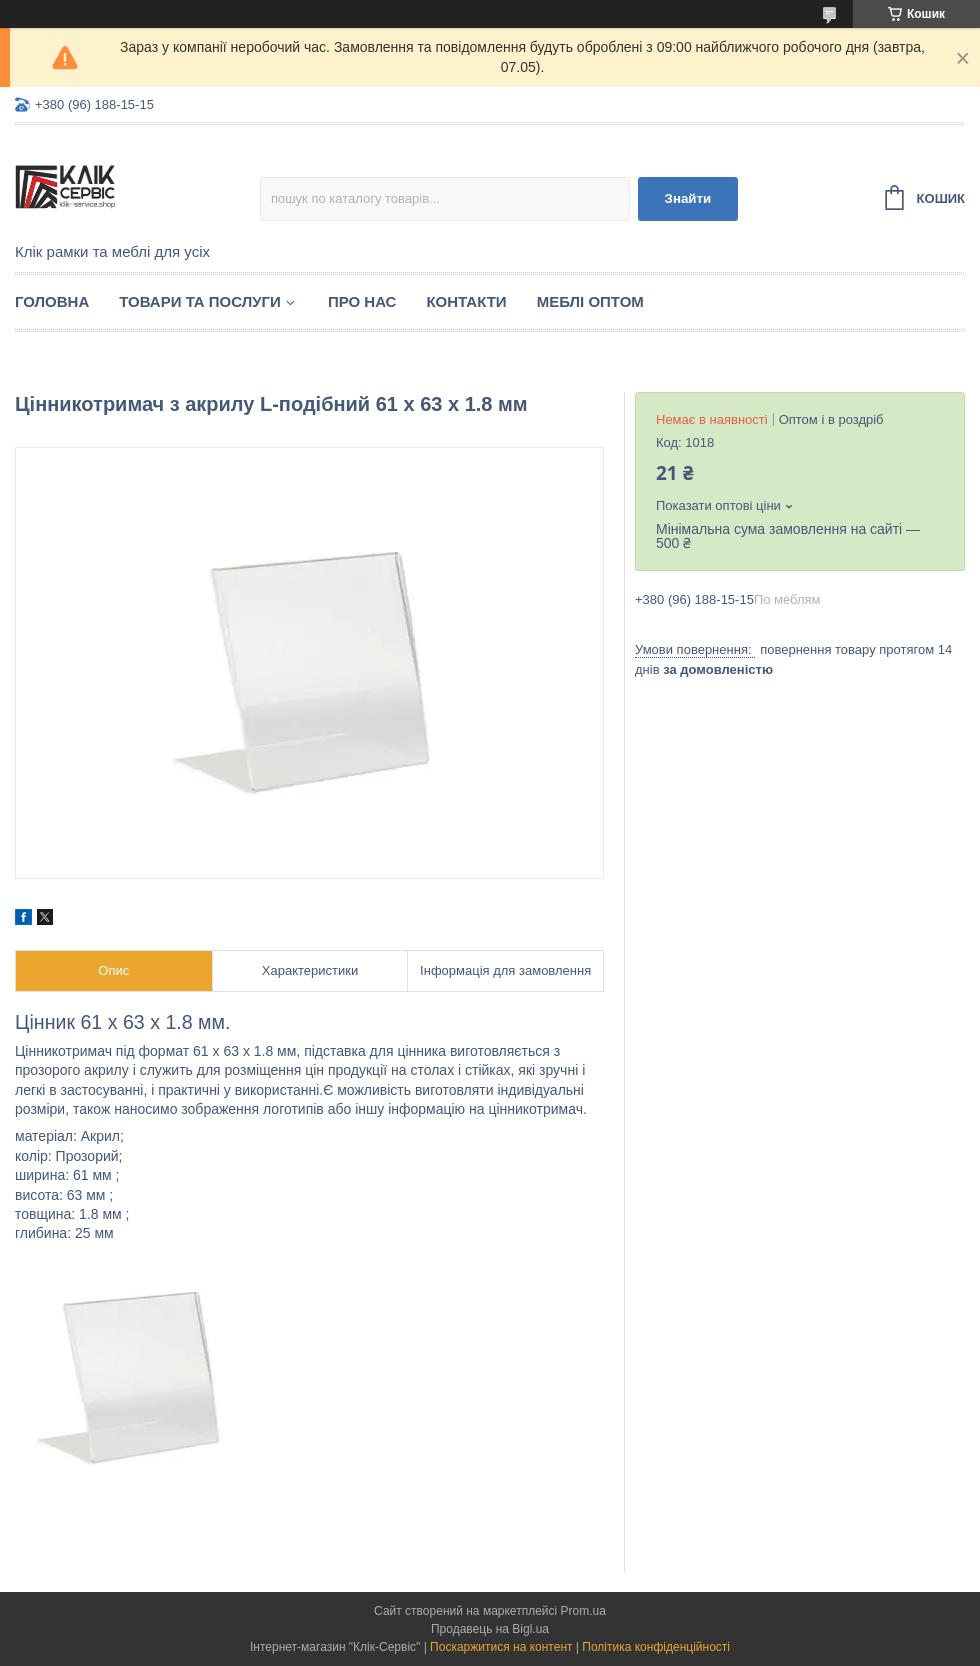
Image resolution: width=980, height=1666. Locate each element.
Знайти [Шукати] (688, 198)
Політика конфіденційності (656, 1647)
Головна (52, 301)
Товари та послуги (200, 301)
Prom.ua (583, 1611)
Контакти (466, 301)
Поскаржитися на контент (501, 1647)
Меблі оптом (590, 301)
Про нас (362, 301)
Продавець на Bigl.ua (490, 1629)
